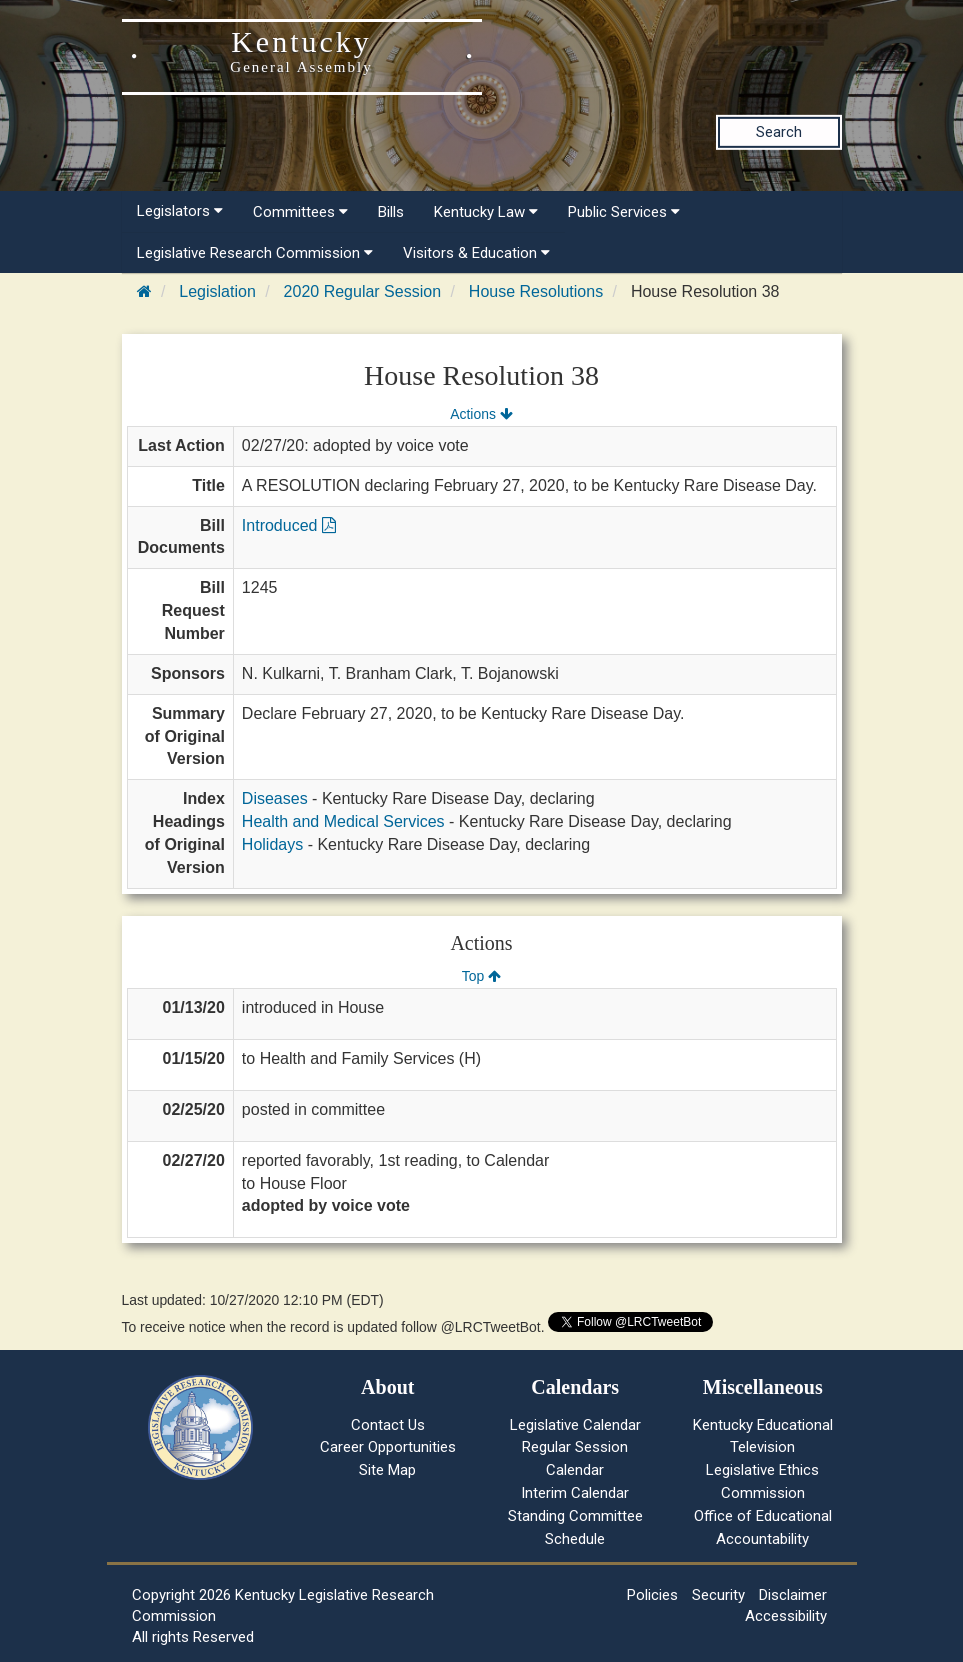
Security (718, 1595)
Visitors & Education (476, 253)
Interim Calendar (575, 1493)
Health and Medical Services (343, 821)
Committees (300, 212)
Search (779, 132)
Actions (481, 414)
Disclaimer (793, 1595)
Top (481, 976)
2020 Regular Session (362, 291)
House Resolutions (536, 291)
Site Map (387, 1470)
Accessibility (786, 1616)
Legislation (217, 291)
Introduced (289, 525)
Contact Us (388, 1425)
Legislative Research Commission (255, 253)
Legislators (180, 211)
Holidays (272, 844)
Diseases (275, 798)
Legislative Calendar (575, 1425)
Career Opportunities (388, 1447)
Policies (652, 1595)
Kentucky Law (486, 212)
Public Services (624, 212)
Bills (391, 212)
